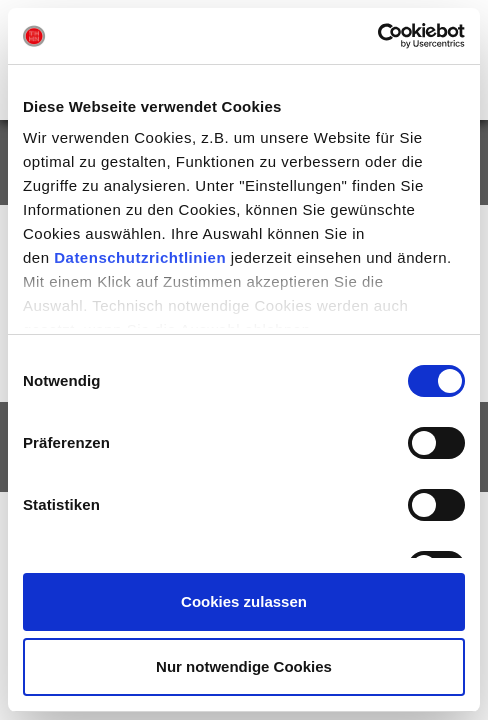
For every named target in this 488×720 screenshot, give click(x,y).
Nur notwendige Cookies (244, 666)
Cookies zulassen (244, 601)
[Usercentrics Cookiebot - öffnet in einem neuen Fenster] (377, 36)
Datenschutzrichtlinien (140, 257)
